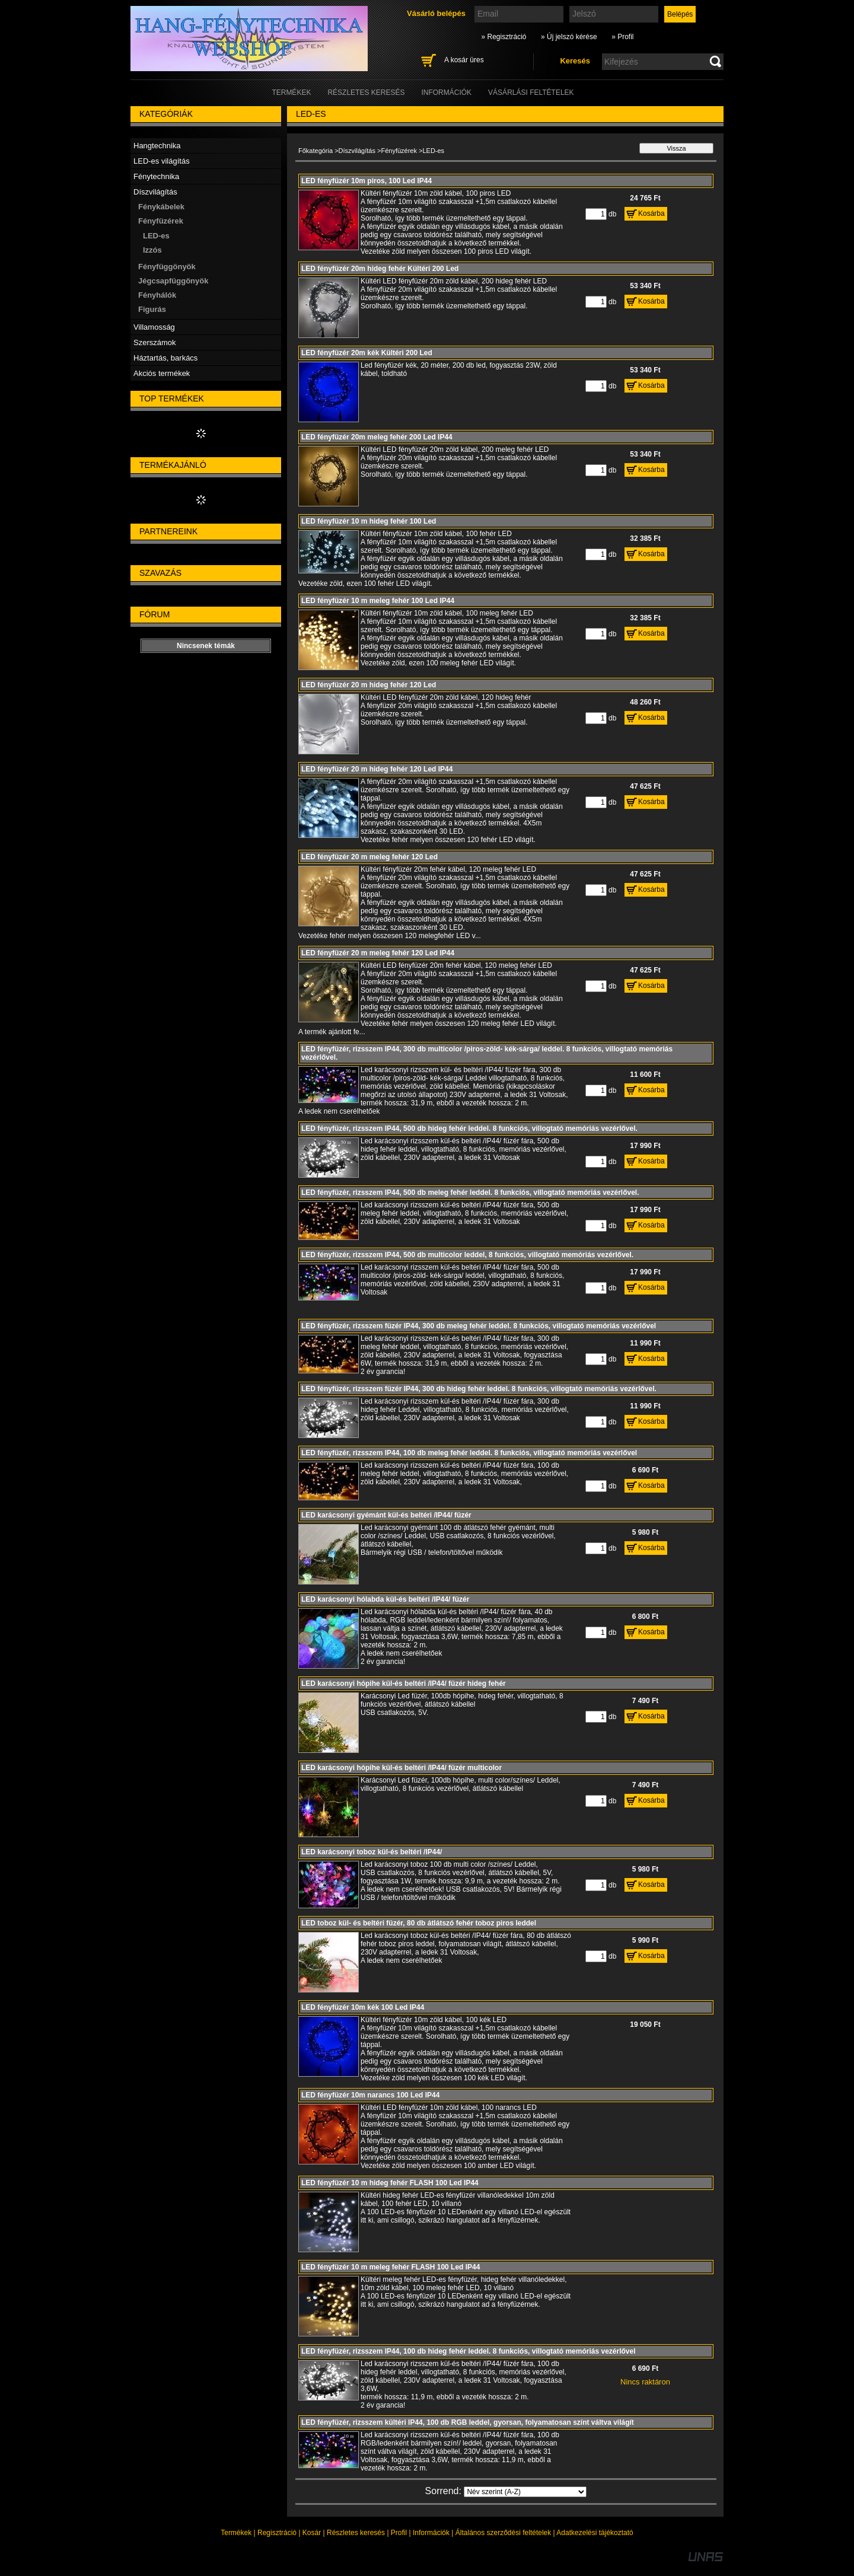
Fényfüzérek (399, 150)
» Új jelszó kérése (569, 37)
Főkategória (315, 150)
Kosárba (651, 213)
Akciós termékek (161, 373)
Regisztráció (277, 2533)
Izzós (152, 250)
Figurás (152, 309)
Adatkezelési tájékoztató (594, 2533)
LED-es (156, 235)
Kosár (311, 2533)
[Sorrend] (525, 2491)
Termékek (236, 2533)
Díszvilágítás (357, 150)
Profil (399, 2533)
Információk (431, 2533)
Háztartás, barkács (165, 357)
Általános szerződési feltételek (503, 2533)
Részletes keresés (356, 2533)
